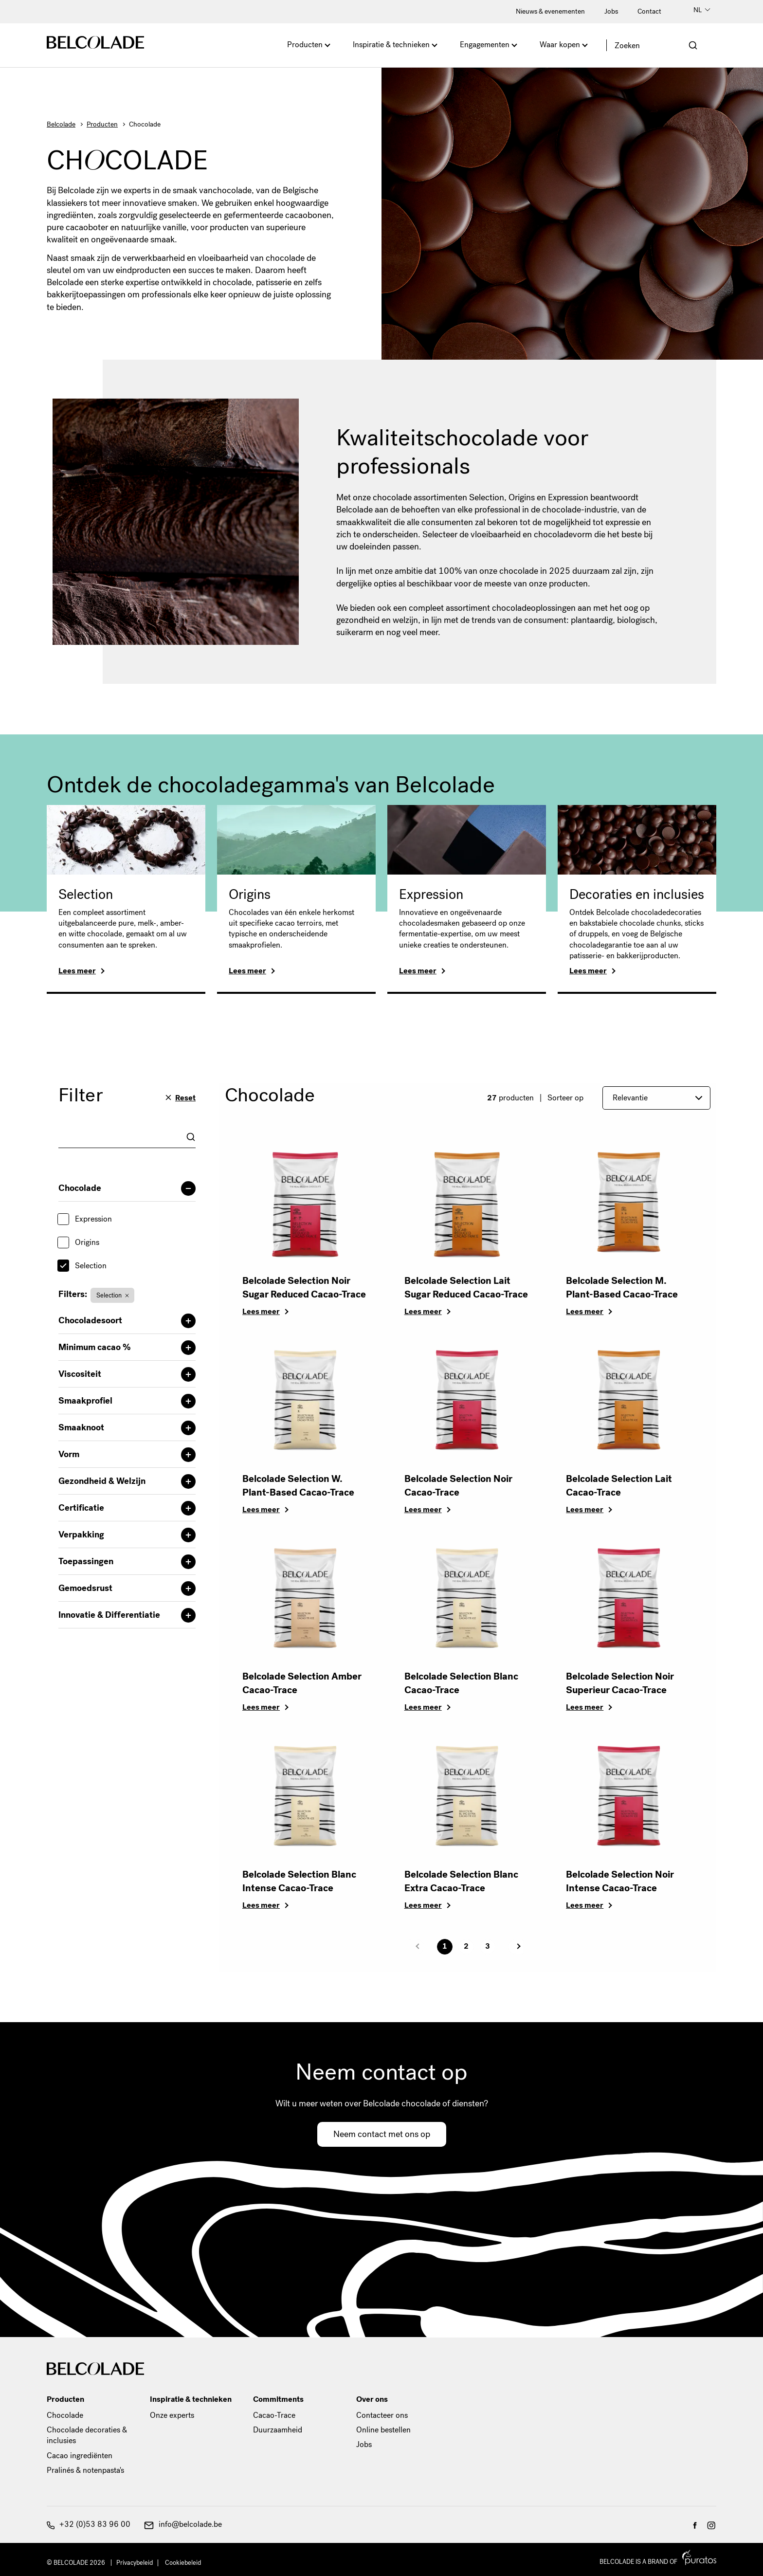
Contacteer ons (382, 2415)
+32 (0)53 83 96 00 (88, 2524)
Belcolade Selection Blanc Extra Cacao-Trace (461, 1881)
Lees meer (77, 971)
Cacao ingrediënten (79, 2455)
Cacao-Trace (274, 2415)
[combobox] (127, 1137)
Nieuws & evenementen (550, 11)
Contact (649, 11)
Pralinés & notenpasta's (85, 2470)
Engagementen (484, 44)
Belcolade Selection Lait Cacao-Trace (619, 1485)
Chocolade (65, 2415)
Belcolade (61, 124)
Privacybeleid (134, 2562)
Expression (431, 894)
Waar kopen (560, 44)
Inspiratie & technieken (391, 44)
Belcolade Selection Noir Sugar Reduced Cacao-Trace (304, 1287)
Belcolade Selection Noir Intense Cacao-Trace (620, 1881)
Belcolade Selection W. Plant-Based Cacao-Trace (298, 1485)
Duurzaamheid (277, 2430)
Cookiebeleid (183, 2562)
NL (701, 10)
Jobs (611, 11)
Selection (85, 894)
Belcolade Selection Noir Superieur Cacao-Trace (620, 1683)
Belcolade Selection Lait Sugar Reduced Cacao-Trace (466, 1287)
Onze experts (172, 2415)
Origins (250, 894)
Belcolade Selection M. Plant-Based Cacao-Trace (622, 1287)
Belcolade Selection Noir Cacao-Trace (458, 1485)
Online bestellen (383, 2430)
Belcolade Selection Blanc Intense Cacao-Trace (299, 1881)
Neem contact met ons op (381, 2134)
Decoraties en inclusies (636, 894)
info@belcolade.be (183, 2524)
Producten (305, 44)
